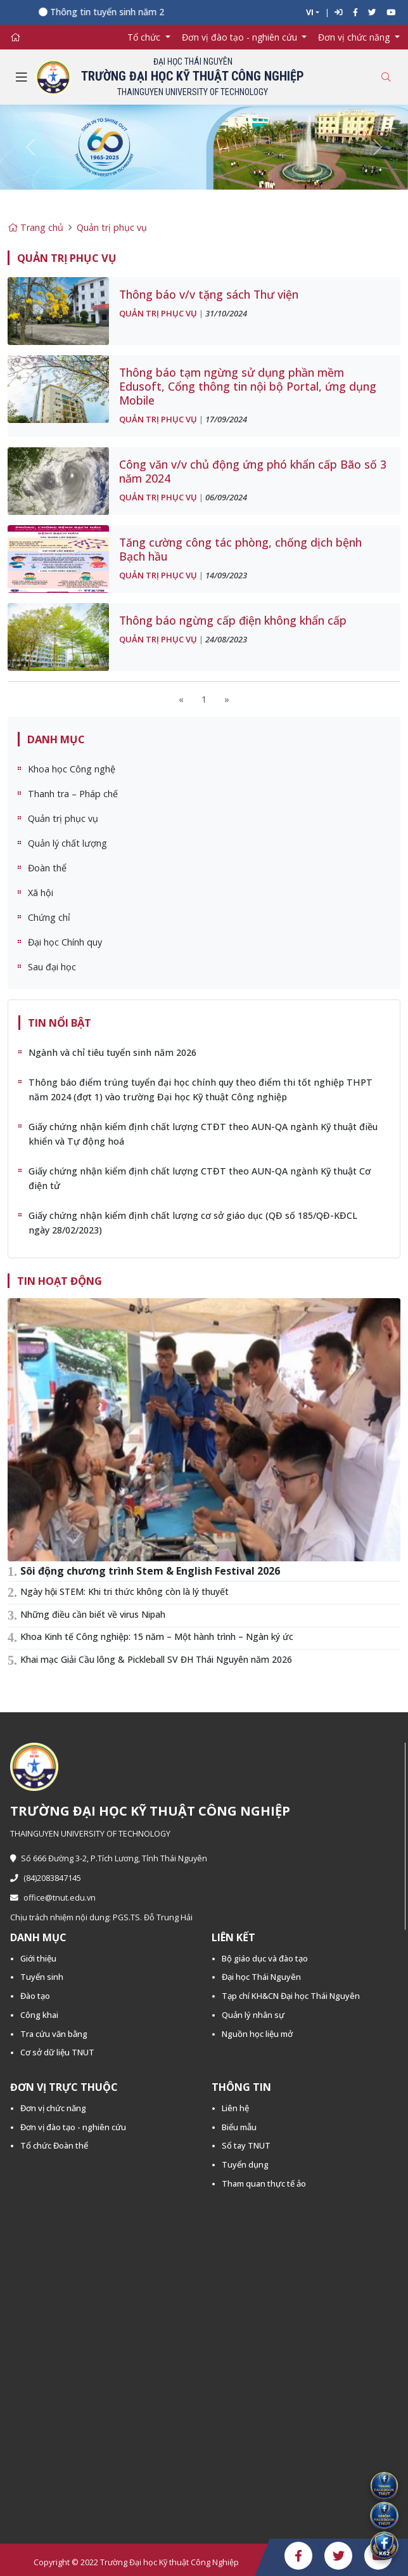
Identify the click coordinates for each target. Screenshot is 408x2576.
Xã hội (40, 893)
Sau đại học (52, 967)
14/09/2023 (226, 575)
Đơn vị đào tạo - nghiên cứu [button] (241, 37)
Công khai (39, 2014)
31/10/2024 (226, 313)
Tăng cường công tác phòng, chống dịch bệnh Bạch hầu (240, 549)
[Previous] (181, 699)
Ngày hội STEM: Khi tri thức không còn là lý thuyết (124, 1591)
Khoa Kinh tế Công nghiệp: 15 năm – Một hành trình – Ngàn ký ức (156, 1636)
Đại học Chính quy (65, 942)
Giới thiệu (38, 1958)
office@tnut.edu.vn (53, 1897)
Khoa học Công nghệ (71, 769)
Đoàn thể (47, 868)
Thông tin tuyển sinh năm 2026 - (122, 12)
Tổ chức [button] (145, 37)
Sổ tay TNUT (246, 2145)
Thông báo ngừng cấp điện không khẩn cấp (233, 620)
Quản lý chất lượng (67, 843)
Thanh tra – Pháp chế (73, 794)
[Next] (227, 699)
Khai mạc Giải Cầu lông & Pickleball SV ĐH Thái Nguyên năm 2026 (156, 1659)
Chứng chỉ (49, 917)
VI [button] (310, 12)
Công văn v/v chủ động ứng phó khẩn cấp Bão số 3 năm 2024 (252, 471)
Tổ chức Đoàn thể (54, 2145)
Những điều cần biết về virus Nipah (92, 1614)
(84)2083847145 (45, 1878)
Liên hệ (235, 2108)
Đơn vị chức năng (53, 2108)
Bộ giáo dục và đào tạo (265, 1958)
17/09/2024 (226, 419)
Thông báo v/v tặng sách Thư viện (208, 294)
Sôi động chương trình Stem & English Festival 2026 (150, 1571)
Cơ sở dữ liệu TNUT (57, 2052)
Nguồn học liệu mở (257, 2033)
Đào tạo (35, 1995)
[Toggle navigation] (21, 77)
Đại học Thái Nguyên (261, 1976)
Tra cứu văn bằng (53, 2033)
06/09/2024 (226, 497)
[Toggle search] (385, 77)
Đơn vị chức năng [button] (355, 37)
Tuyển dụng (245, 2164)
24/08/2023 (226, 639)
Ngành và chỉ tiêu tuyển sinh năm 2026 (112, 1052)
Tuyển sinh (41, 1976)
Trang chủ (35, 227)
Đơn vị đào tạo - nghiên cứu (73, 2127)
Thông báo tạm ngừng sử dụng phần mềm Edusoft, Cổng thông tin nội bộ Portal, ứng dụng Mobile (247, 386)
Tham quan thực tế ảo (264, 2183)
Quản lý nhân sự (253, 2014)
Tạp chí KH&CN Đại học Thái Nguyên (291, 1995)
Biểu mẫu (239, 2127)
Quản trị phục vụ (112, 227)
